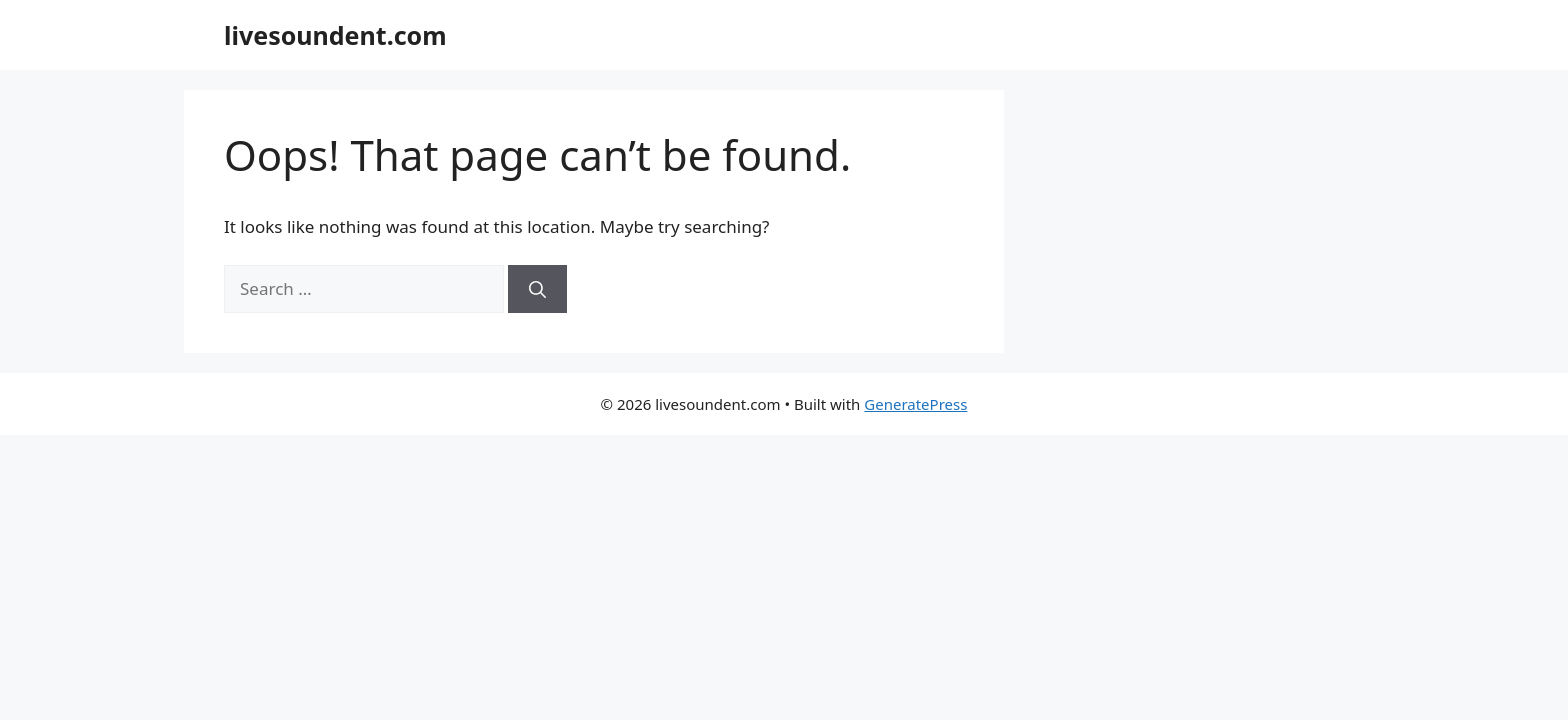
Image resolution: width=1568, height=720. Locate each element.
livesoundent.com (335, 35)
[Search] (537, 289)
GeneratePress (915, 404)
